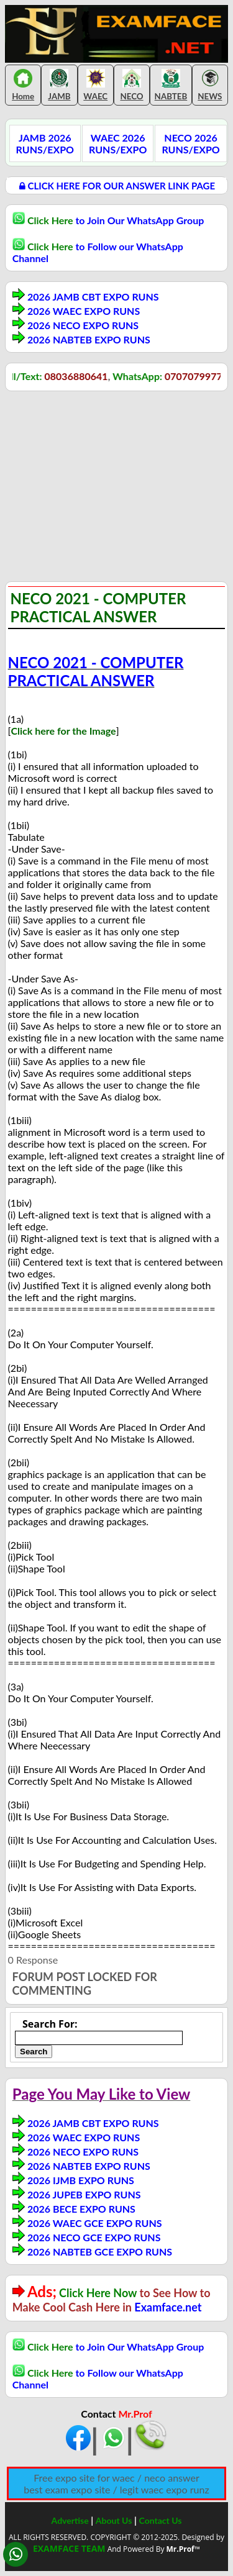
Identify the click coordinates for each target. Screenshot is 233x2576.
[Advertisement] (109, 488)
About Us (114, 2520)
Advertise (70, 2520)
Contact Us (160, 2520)
